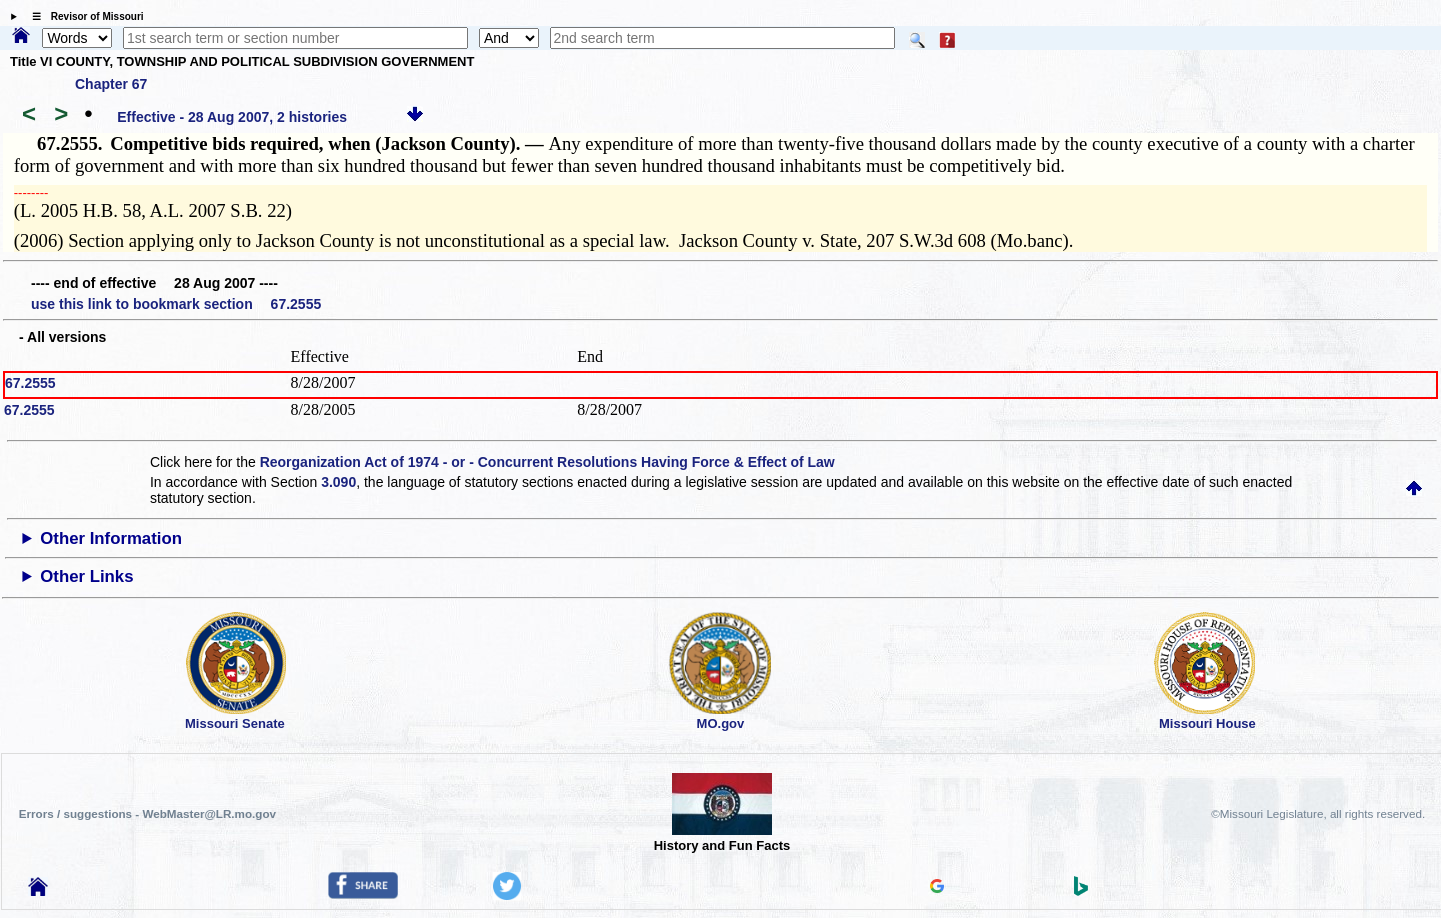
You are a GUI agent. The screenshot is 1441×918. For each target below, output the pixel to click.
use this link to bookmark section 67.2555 (176, 304)
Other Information (111, 538)
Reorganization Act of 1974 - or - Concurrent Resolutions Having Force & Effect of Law (547, 462)
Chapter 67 (111, 84)
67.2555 (30, 383)
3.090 (338, 482)
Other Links (86, 576)
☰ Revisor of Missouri (83, 16)
